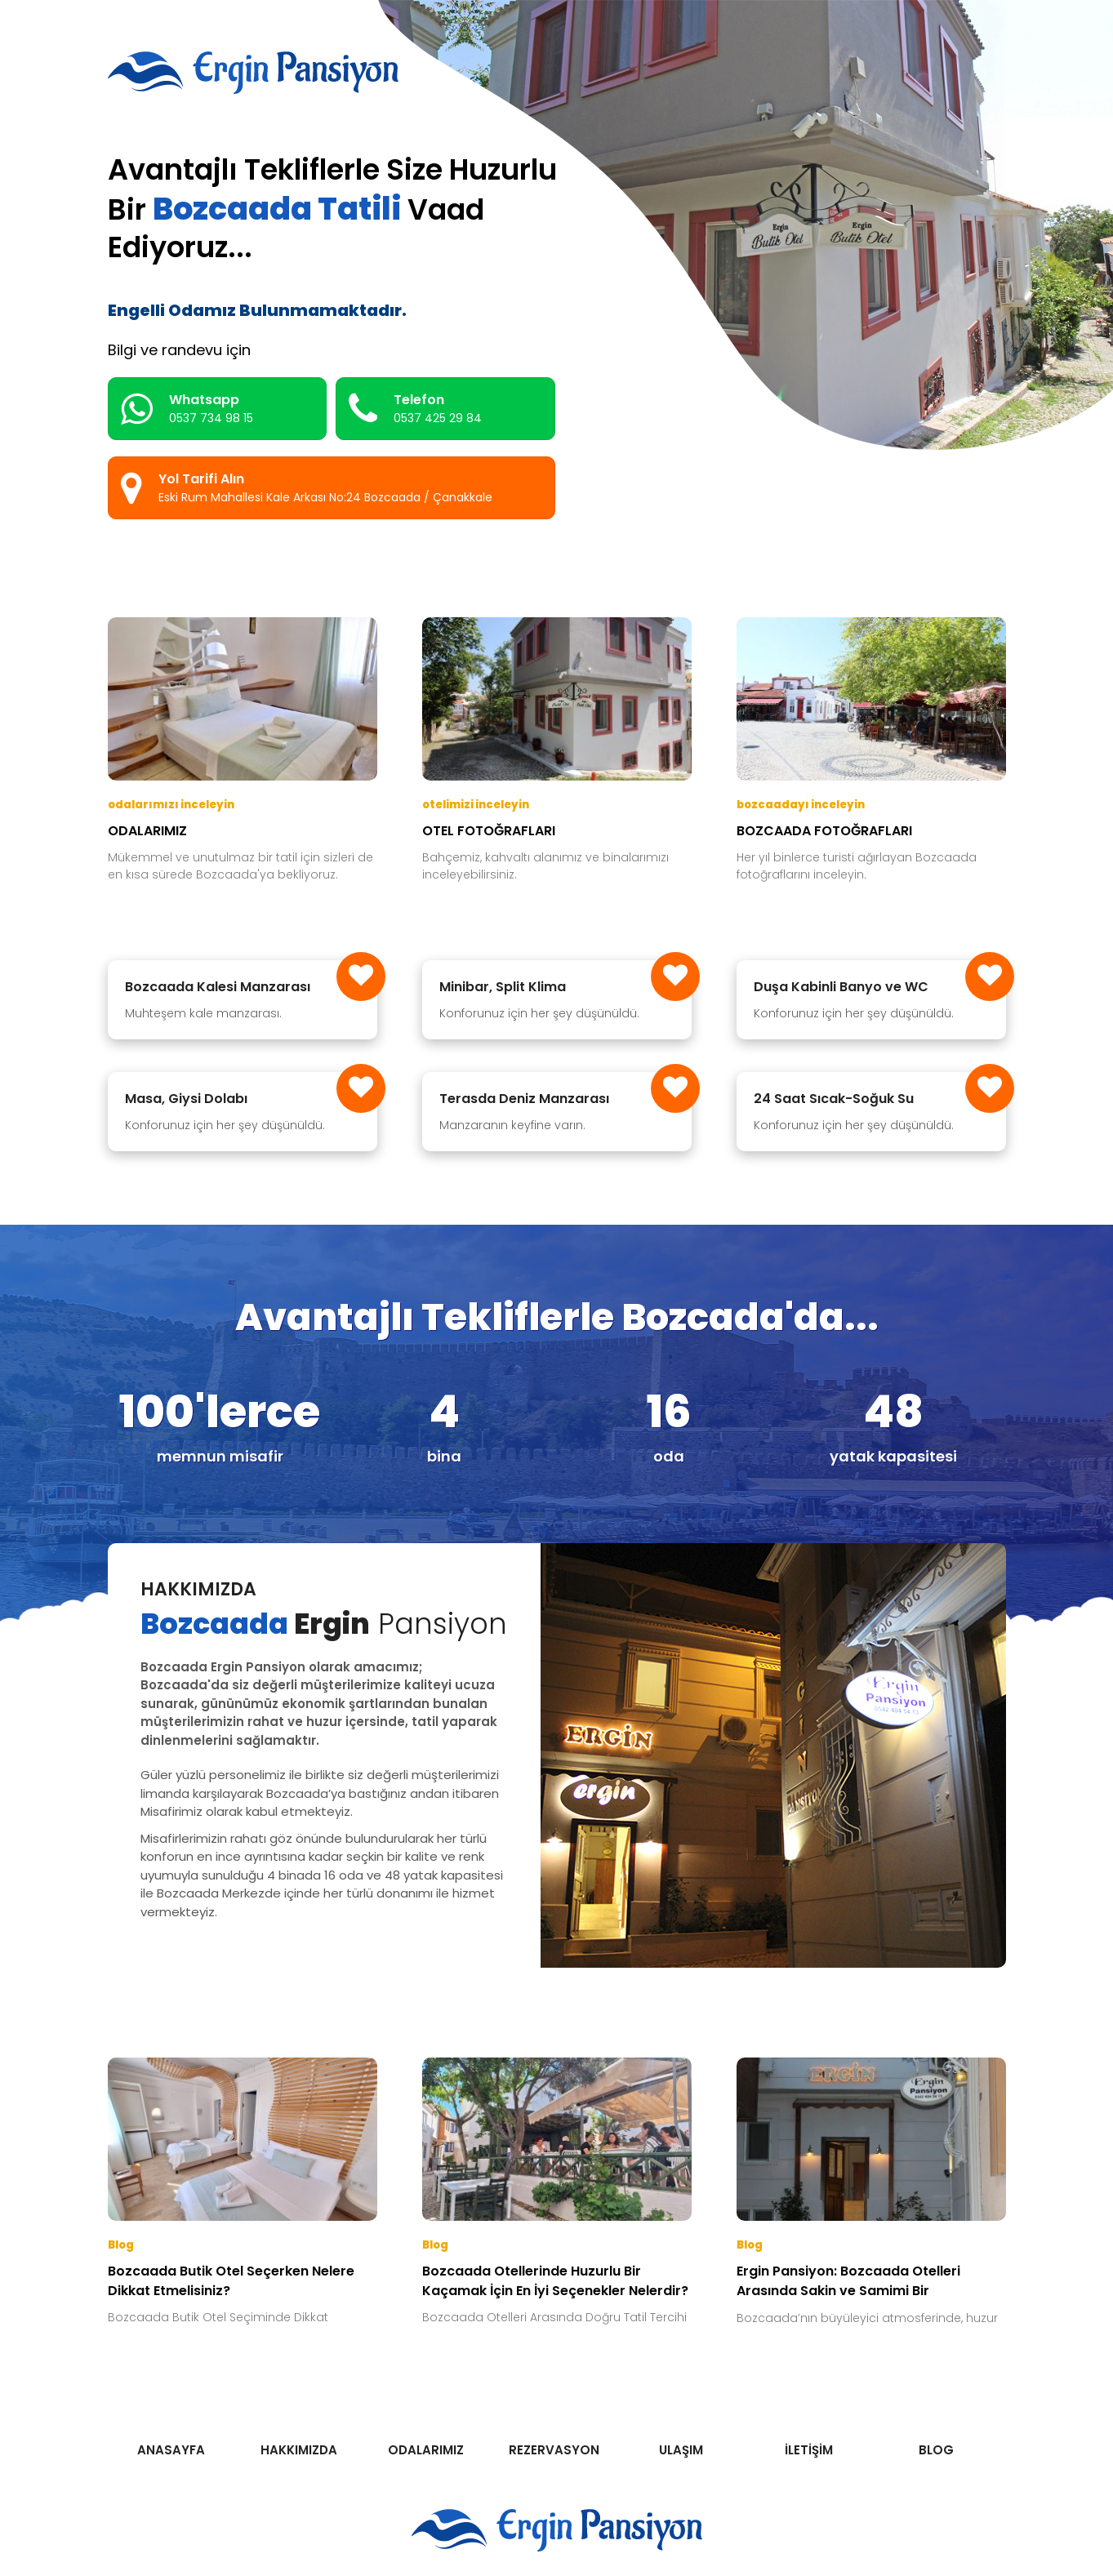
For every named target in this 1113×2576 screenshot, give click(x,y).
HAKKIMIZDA (298, 2449)
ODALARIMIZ (147, 830)
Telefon (415, 408)
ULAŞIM (681, 2449)
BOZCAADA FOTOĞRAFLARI (824, 830)
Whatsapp (187, 408)
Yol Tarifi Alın (306, 487)
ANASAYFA (171, 2449)
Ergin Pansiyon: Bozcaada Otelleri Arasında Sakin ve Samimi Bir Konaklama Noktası (848, 2282)
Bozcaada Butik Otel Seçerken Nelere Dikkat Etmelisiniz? (231, 2281)
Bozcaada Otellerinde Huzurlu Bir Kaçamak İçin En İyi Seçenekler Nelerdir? (555, 2281)
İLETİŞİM (809, 2449)
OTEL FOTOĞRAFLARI (488, 830)
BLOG (936, 2449)
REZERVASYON (554, 2449)
